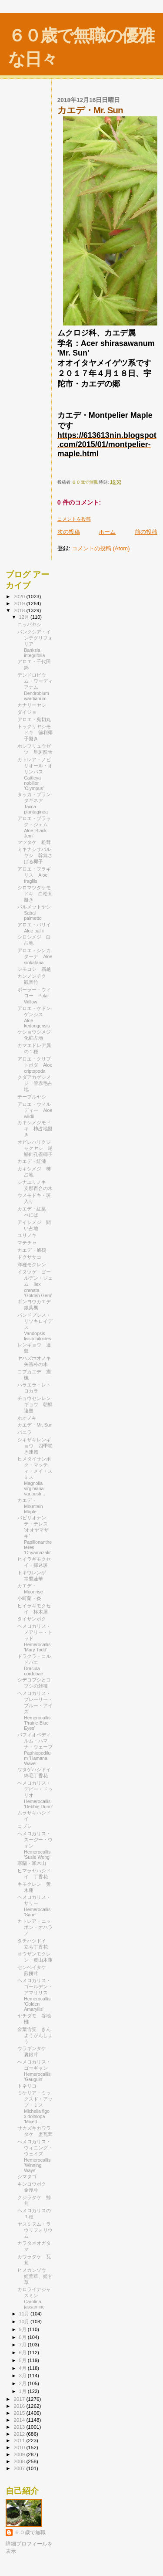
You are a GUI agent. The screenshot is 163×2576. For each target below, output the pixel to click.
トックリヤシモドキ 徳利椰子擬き (35, 732)
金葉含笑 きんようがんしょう (35, 2035)
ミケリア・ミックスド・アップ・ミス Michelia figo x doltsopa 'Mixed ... (35, 2107)
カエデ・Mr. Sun (34, 1424)
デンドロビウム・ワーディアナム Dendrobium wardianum (35, 686)
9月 (23, 2329)
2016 (19, 2406)
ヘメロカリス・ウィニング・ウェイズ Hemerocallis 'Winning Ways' (35, 2156)
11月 (24, 2313)
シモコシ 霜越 (34, 969)
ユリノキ (27, 1235)
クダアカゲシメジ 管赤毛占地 (35, 1083)
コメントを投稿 (74, 519)
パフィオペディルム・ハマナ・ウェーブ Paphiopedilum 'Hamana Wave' (37, 1749)
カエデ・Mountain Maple (30, 1506)
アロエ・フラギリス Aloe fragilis (34, 875)
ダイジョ (27, 712)
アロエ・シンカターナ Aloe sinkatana (34, 956)
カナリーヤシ (31, 705)
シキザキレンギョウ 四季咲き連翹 (35, 1445)
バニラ (24, 1432)
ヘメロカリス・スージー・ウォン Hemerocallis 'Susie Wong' (35, 1845)
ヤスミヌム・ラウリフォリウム (35, 2230)
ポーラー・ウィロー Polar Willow (34, 995)
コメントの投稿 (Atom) (101, 548)
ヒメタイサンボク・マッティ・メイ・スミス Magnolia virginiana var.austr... (35, 1476)
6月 (23, 2352)
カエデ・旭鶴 (31, 1250)
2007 (19, 2468)
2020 (19, 596)
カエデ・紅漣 (31, 1161)
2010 (19, 2447)
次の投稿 (68, 532)
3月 (23, 2375)
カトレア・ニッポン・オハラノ (35, 1927)
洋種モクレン (31, 1264)
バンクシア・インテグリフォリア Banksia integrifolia (35, 643)
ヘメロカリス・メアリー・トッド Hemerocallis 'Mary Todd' (35, 1638)
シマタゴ (27, 2176)
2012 (19, 2434)
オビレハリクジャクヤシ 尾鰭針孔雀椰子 (35, 1148)
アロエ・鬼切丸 (34, 719)
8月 (23, 2337)
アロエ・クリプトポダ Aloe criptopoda (34, 1065)
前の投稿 (146, 532)
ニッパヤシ (29, 624)
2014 (19, 2420)
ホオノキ (27, 1417)
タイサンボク (31, 1618)
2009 (19, 2454)
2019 (19, 603)
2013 (19, 2427)
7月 (23, 2344)
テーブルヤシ (34, 1096)
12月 (24, 617)
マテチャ (27, 1242)
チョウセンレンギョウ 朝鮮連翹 (35, 1404)
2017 (19, 2399)
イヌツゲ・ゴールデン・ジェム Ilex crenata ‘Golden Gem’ (35, 1283)
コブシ (24, 1826)
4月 (23, 2368)
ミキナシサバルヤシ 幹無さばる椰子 (35, 855)
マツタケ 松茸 (34, 842)
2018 (19, 610)
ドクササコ (29, 1257)
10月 (24, 2321)
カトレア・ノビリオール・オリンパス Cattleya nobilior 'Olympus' (35, 774)
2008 (19, 2461)
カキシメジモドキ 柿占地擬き (35, 1128)
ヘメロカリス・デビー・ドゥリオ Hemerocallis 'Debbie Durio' (35, 1794)
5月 (23, 2360)
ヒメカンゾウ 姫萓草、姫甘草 (35, 2276)
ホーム (107, 532)
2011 (19, 2440)
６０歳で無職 (30, 2532)
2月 (23, 2383)
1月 (23, 2391)
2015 (19, 2413)
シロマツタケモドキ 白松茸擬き (35, 893)
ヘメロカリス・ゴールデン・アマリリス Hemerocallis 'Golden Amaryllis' (35, 1995)
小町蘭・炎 (29, 1598)
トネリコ (27, 2085)
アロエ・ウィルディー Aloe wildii (34, 1110)
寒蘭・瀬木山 (31, 1863)
